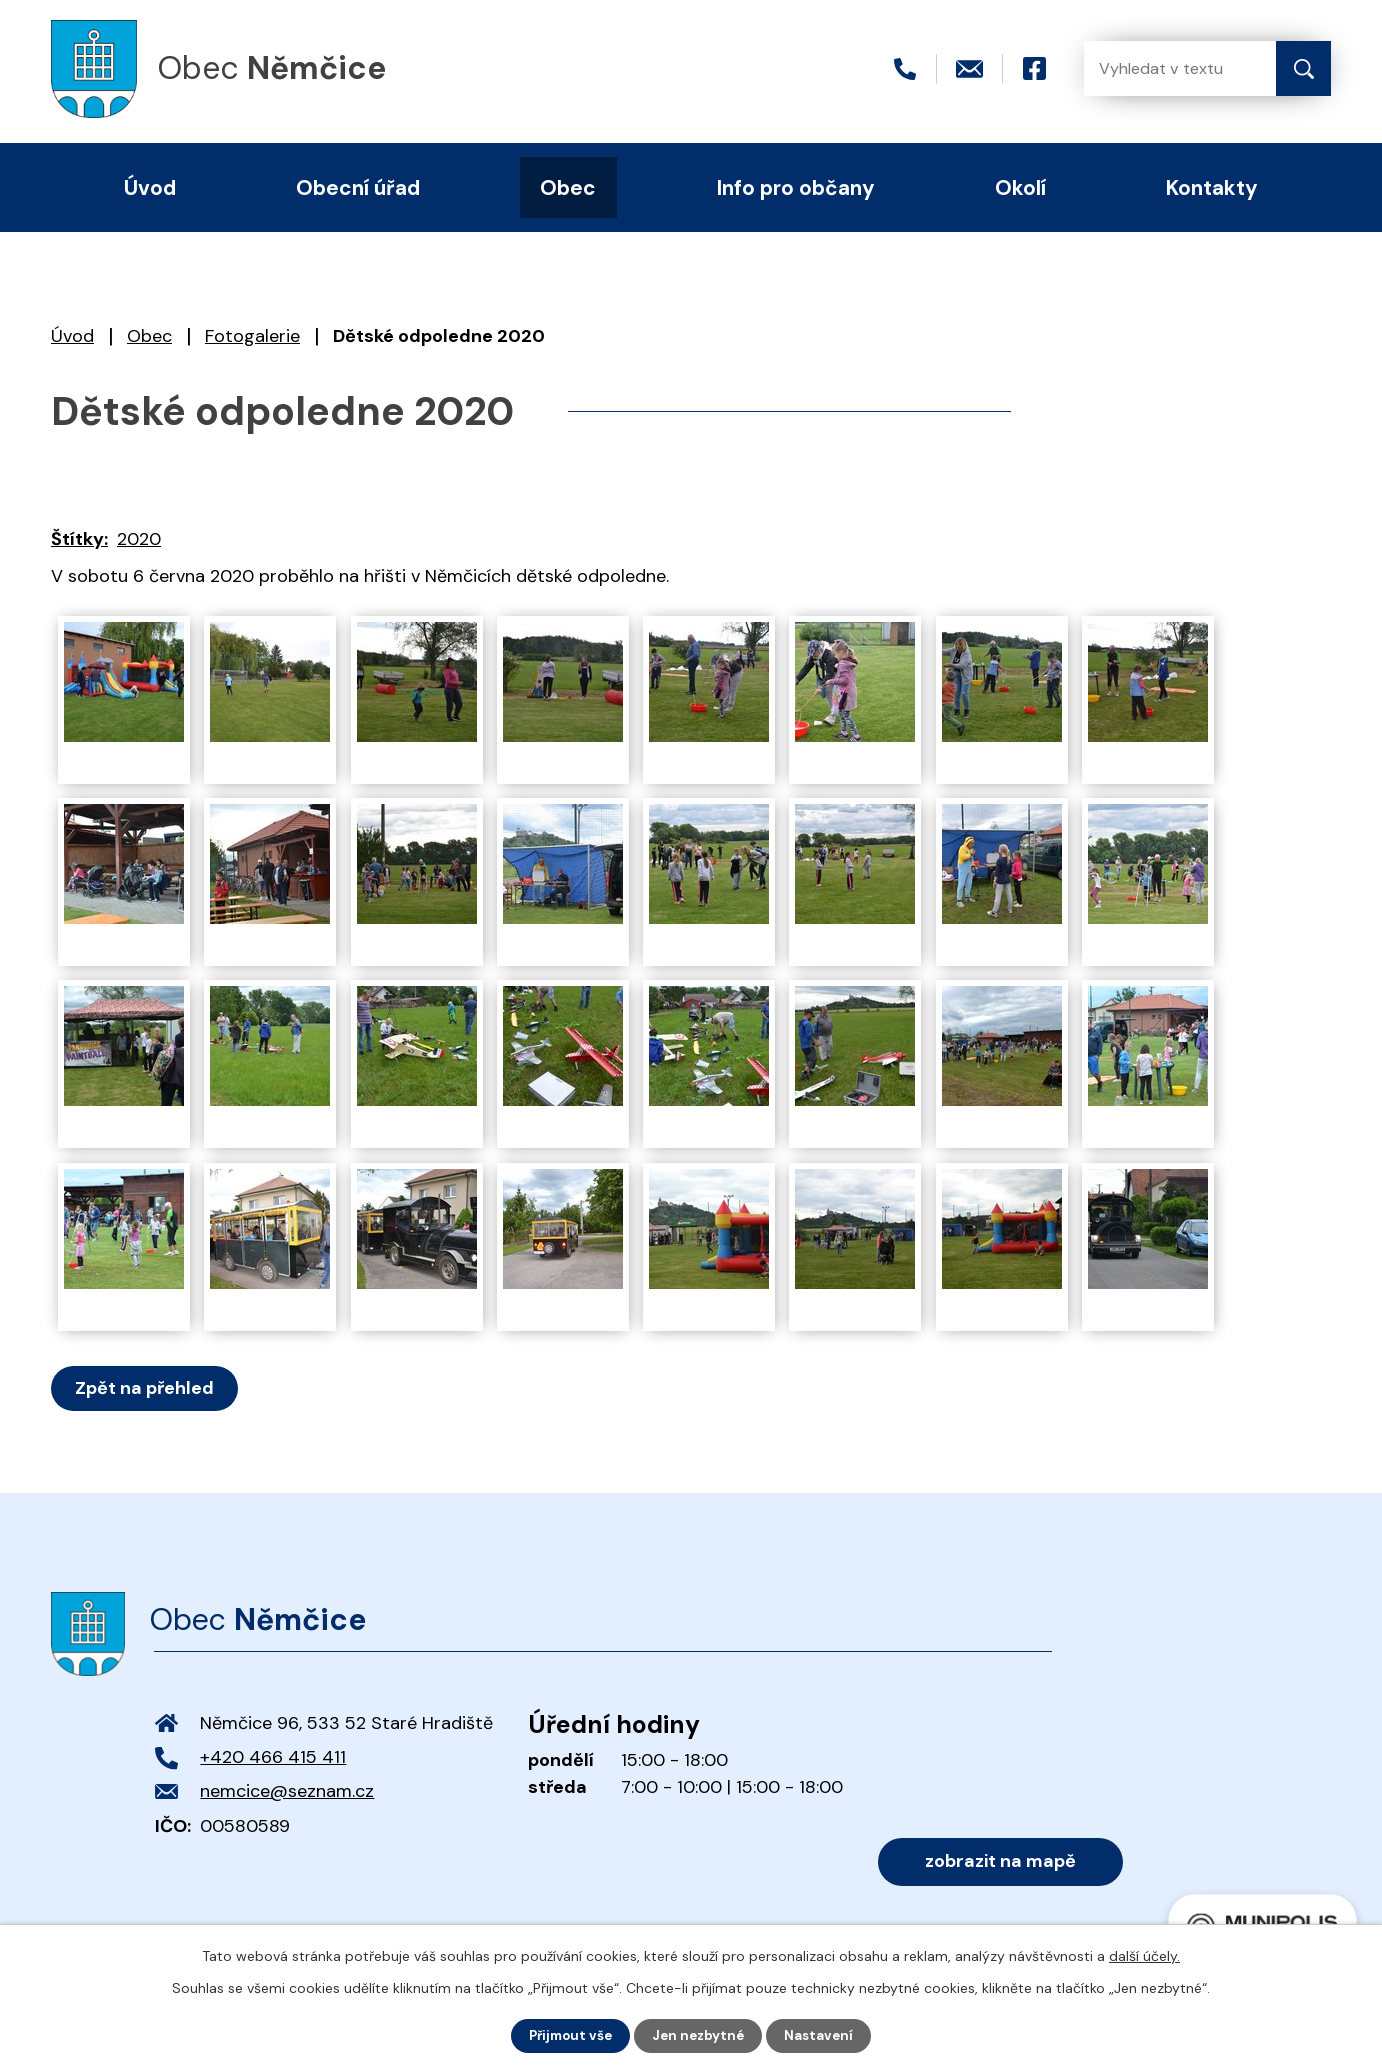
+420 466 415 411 (273, 1757)
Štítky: (79, 539)
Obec (149, 336)
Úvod (72, 336)
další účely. (1144, 1955)
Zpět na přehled (147, 1388)
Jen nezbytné (700, 2035)
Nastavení (824, 2035)
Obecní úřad (358, 187)
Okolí (1020, 187)
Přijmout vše (567, 2035)
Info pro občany (796, 187)
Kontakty (1212, 187)
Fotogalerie (252, 336)
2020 (139, 539)
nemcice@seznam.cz (287, 1791)
